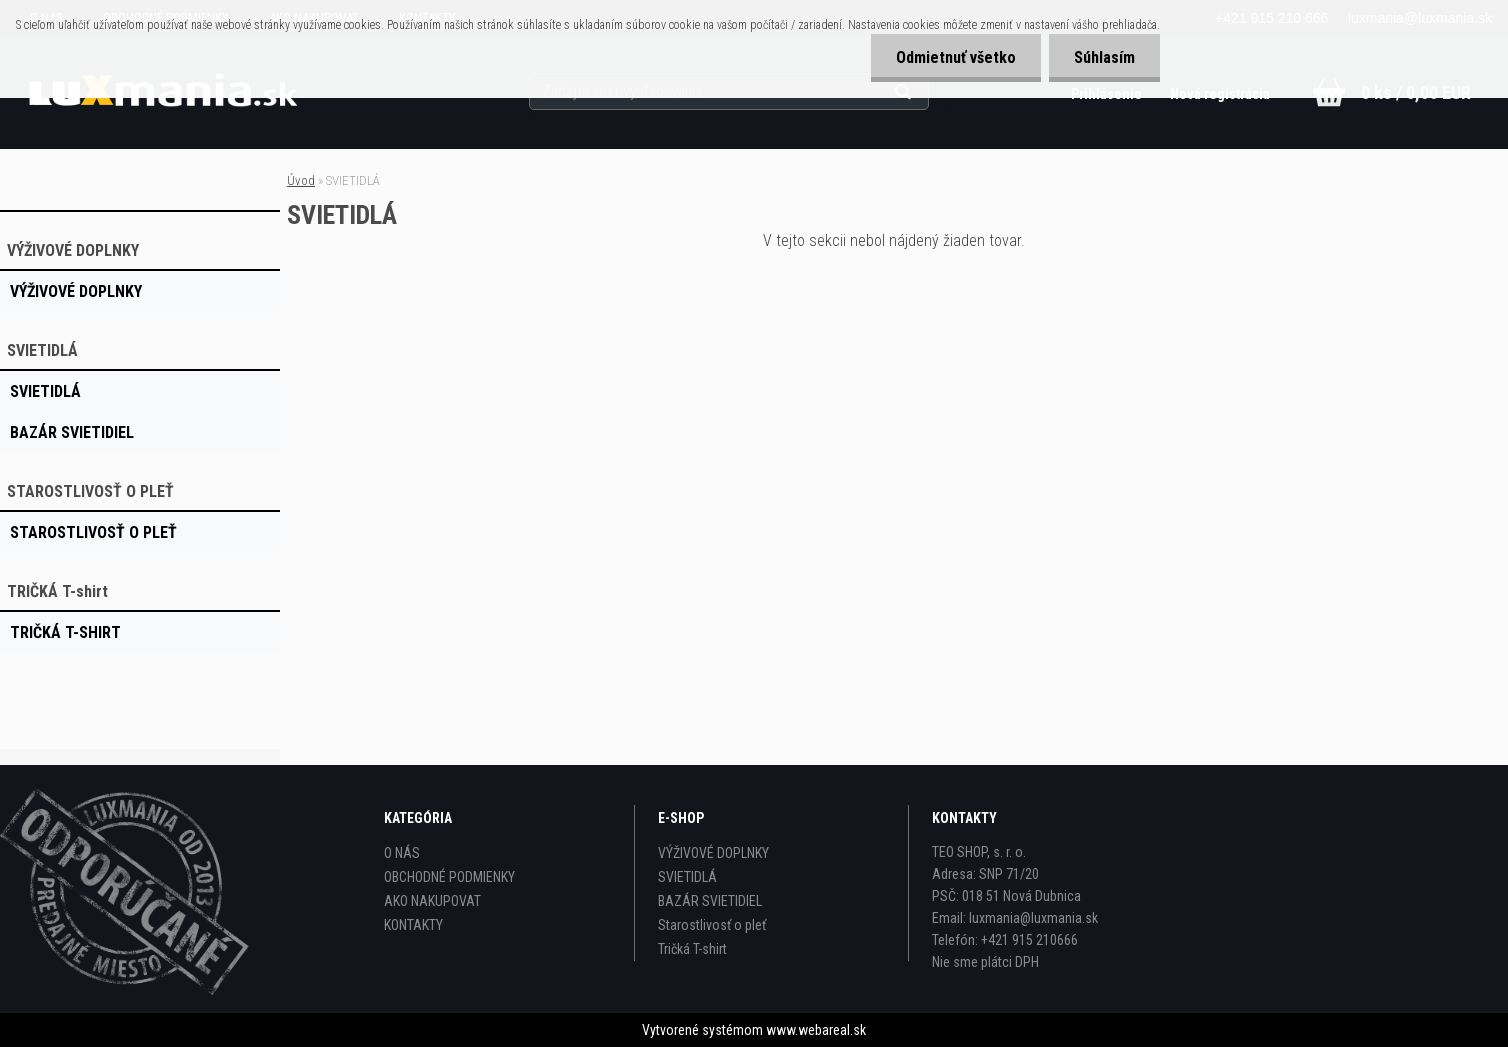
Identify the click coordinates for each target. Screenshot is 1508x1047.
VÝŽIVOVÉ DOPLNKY (713, 853)
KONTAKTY (413, 925)
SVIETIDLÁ (687, 877)
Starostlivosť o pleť (712, 925)
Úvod (301, 180)
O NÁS (402, 853)
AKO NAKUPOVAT (432, 901)
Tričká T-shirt (692, 949)
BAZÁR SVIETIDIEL (710, 901)
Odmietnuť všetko (956, 57)
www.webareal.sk (816, 1030)
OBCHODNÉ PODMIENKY (449, 877)
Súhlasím (1104, 57)
